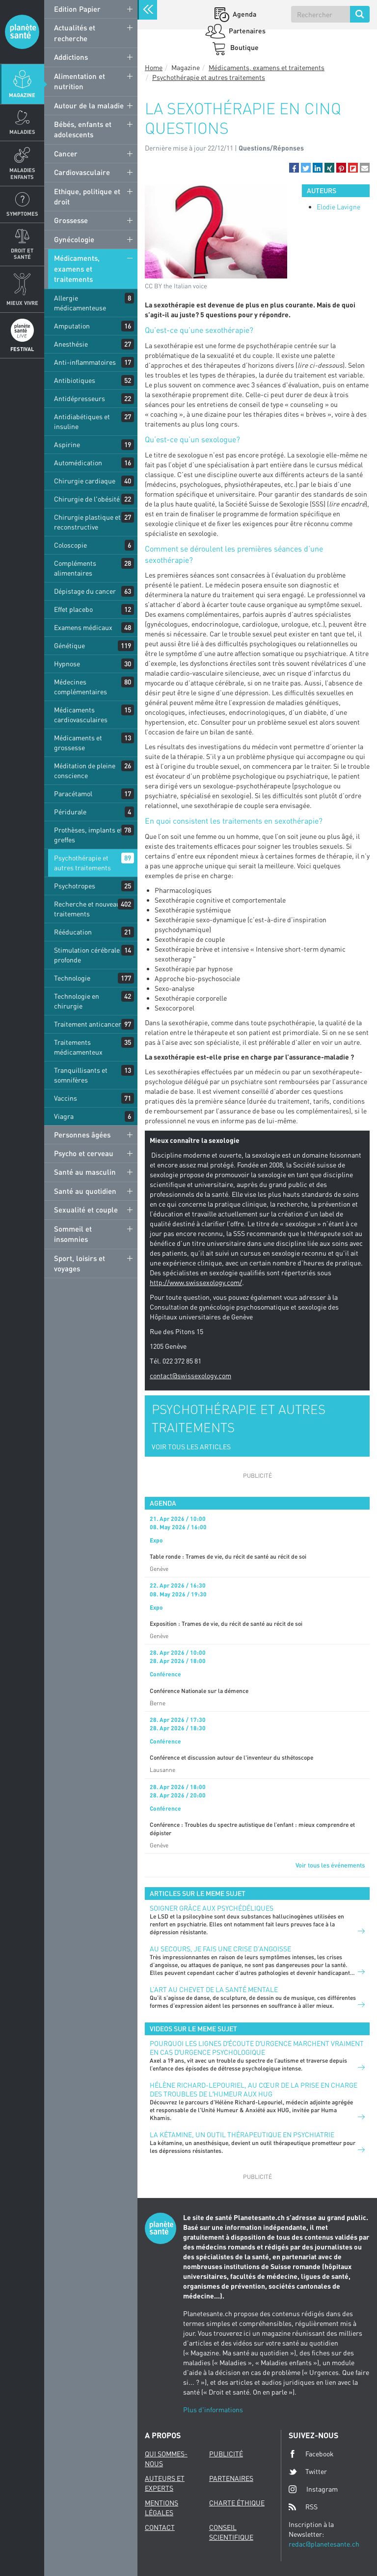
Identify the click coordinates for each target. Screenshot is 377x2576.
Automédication (78, 462)
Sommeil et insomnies (73, 1233)
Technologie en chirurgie (76, 1001)
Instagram (313, 2489)
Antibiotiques (74, 380)
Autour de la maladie (89, 105)
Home (153, 67)
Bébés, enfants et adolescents (82, 129)
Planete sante (22, 32)
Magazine (22, 95)
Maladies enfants (22, 173)
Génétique (69, 645)
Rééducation (73, 932)
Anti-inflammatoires (85, 362)
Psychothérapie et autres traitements (82, 863)
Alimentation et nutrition (79, 81)
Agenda (243, 14)
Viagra (64, 1116)
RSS (303, 2507)
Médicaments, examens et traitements (77, 268)
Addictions (71, 56)
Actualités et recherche (74, 32)
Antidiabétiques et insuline (82, 421)
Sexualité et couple (86, 1209)
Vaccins (65, 1098)
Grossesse (71, 220)
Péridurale (70, 812)
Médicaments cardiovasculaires (81, 715)
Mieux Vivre (22, 303)
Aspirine (67, 444)
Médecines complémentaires (80, 687)
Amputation (72, 326)
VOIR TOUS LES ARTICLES (191, 1446)
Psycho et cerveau (83, 1153)
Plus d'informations (213, 2409)
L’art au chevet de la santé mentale (214, 1989)
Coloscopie (70, 545)
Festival (22, 349)
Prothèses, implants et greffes (88, 835)
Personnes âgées (82, 1134)
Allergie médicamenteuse (80, 303)
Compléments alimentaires (75, 568)
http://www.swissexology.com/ (196, 1282)
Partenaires (246, 30)
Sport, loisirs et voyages (79, 1263)
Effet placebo (73, 609)
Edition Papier (77, 8)
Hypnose (67, 663)
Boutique (244, 47)
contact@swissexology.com (190, 1375)
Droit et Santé (22, 253)
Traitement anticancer (87, 1024)
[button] (294, 168)
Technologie (72, 978)
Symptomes (22, 213)
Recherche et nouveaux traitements (89, 909)
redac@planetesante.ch (324, 2544)
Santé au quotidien (85, 1191)
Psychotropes (74, 886)
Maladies (22, 131)
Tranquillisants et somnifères (81, 1075)
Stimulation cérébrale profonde (87, 955)
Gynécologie (74, 239)
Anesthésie (71, 344)
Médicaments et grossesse (78, 742)
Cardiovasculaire (82, 172)
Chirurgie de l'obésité (87, 499)
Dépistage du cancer (85, 591)
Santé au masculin (85, 1171)
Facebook (311, 2454)
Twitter (308, 2471)
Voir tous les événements (330, 1865)
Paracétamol (73, 793)
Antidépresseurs (79, 398)
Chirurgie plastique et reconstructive (87, 522)
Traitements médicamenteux (78, 1047)
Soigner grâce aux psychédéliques (211, 1908)
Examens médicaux (83, 627)
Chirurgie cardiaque (84, 481)
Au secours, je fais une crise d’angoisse (220, 1949)
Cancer (66, 153)
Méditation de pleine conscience (84, 770)
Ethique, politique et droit (87, 196)
